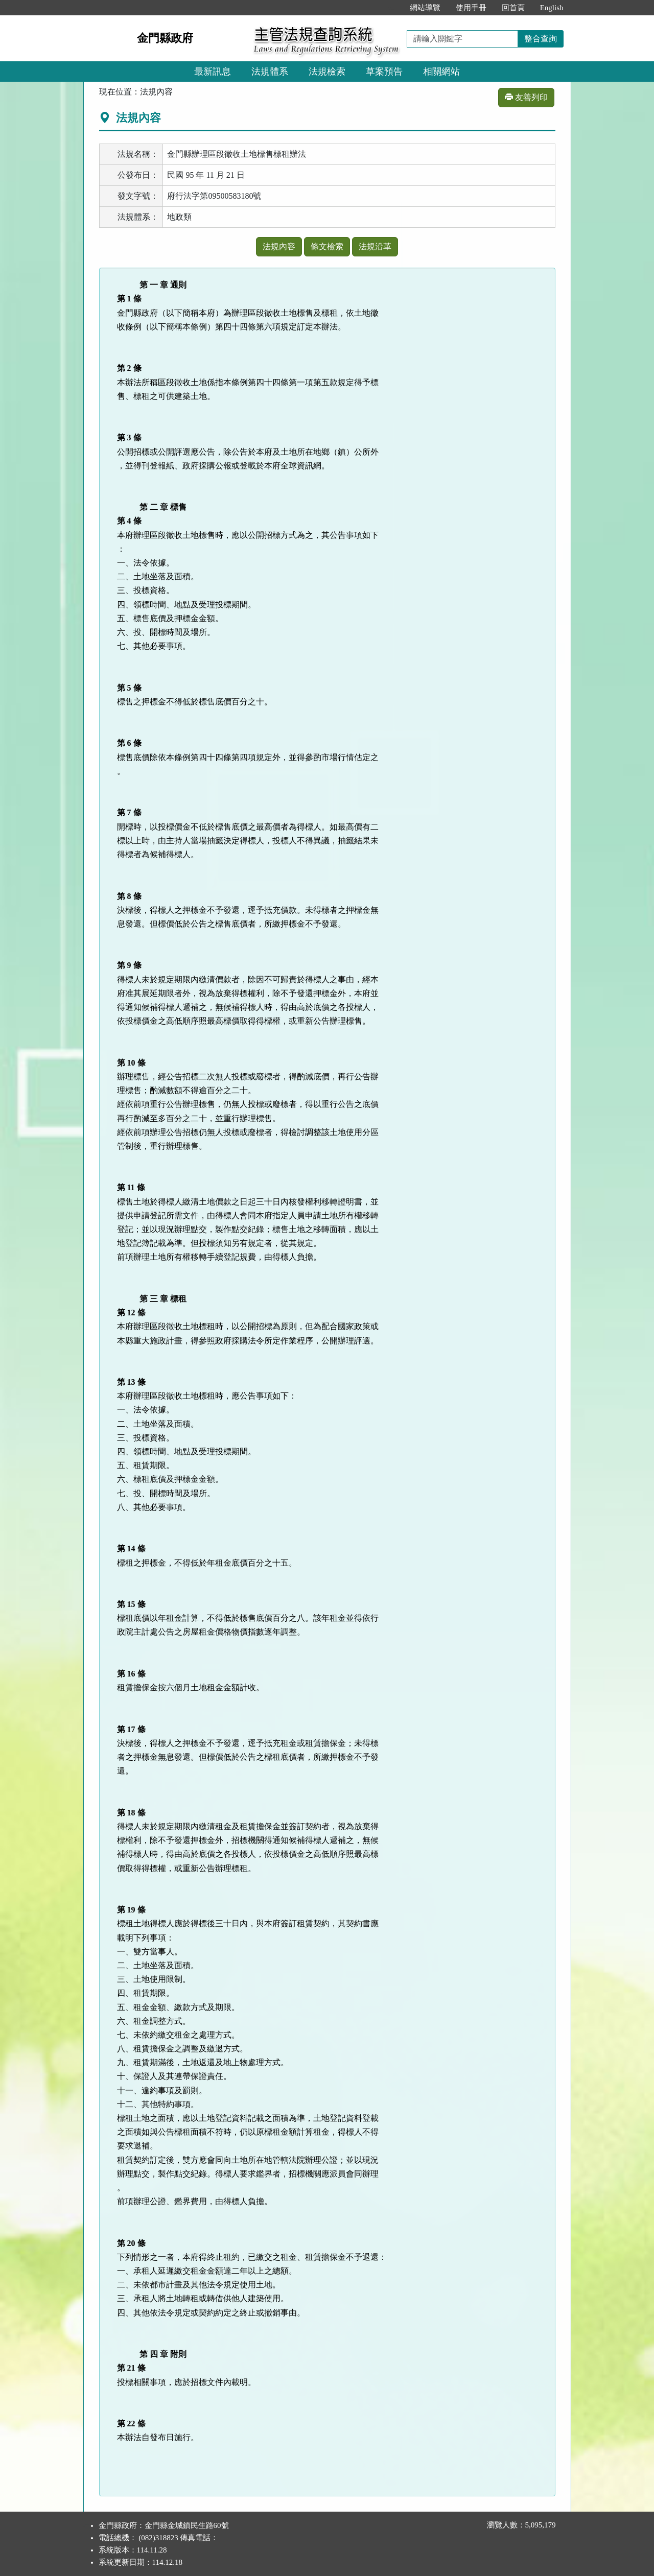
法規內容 (279, 246)
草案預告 (384, 71)
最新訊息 (212, 71)
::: (391, 8)
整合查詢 (540, 38)
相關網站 (441, 71)
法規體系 (269, 71)
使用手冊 (471, 8)
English (552, 8)
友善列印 (526, 97)
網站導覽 (425, 8)
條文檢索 (327, 246)
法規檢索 (327, 71)
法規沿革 (375, 246)
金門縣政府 (165, 38)
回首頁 (513, 8)
